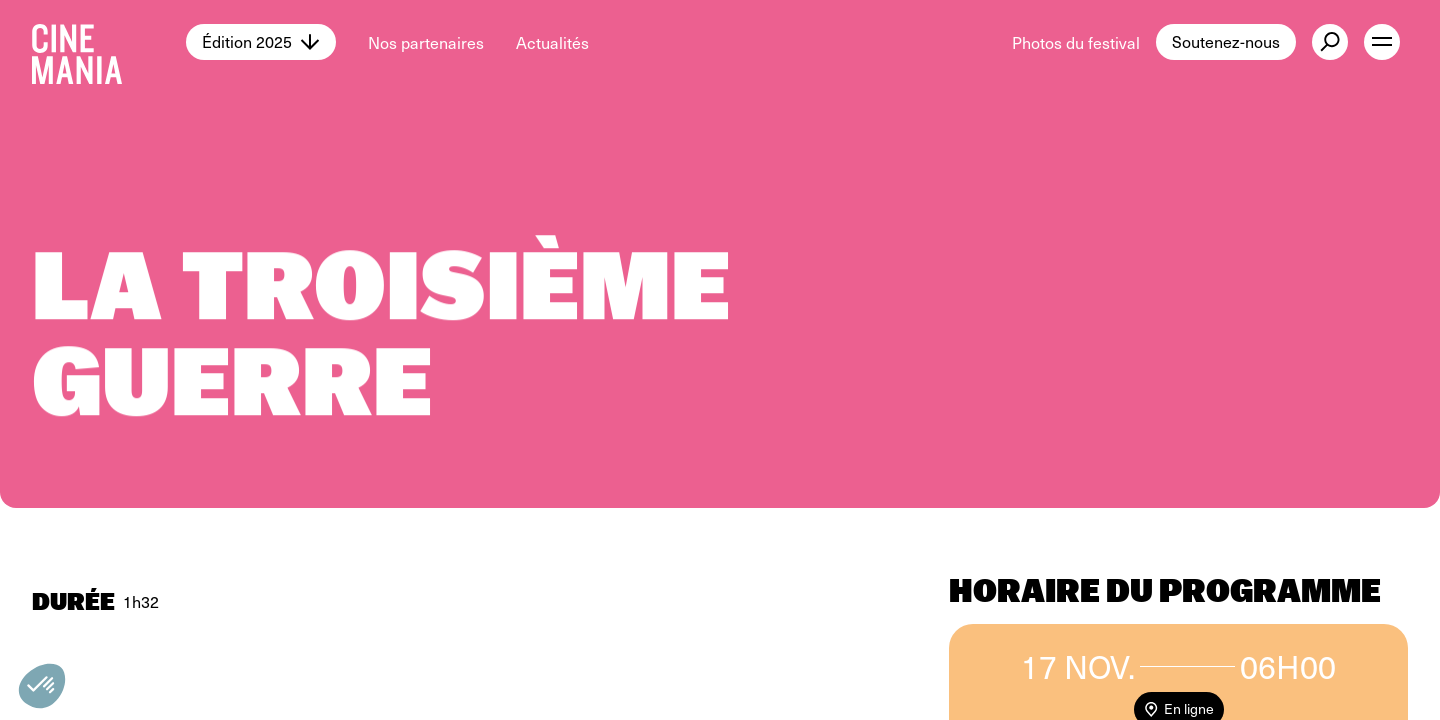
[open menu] (1382, 42)
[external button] (1330, 42)
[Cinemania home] (109, 42)
